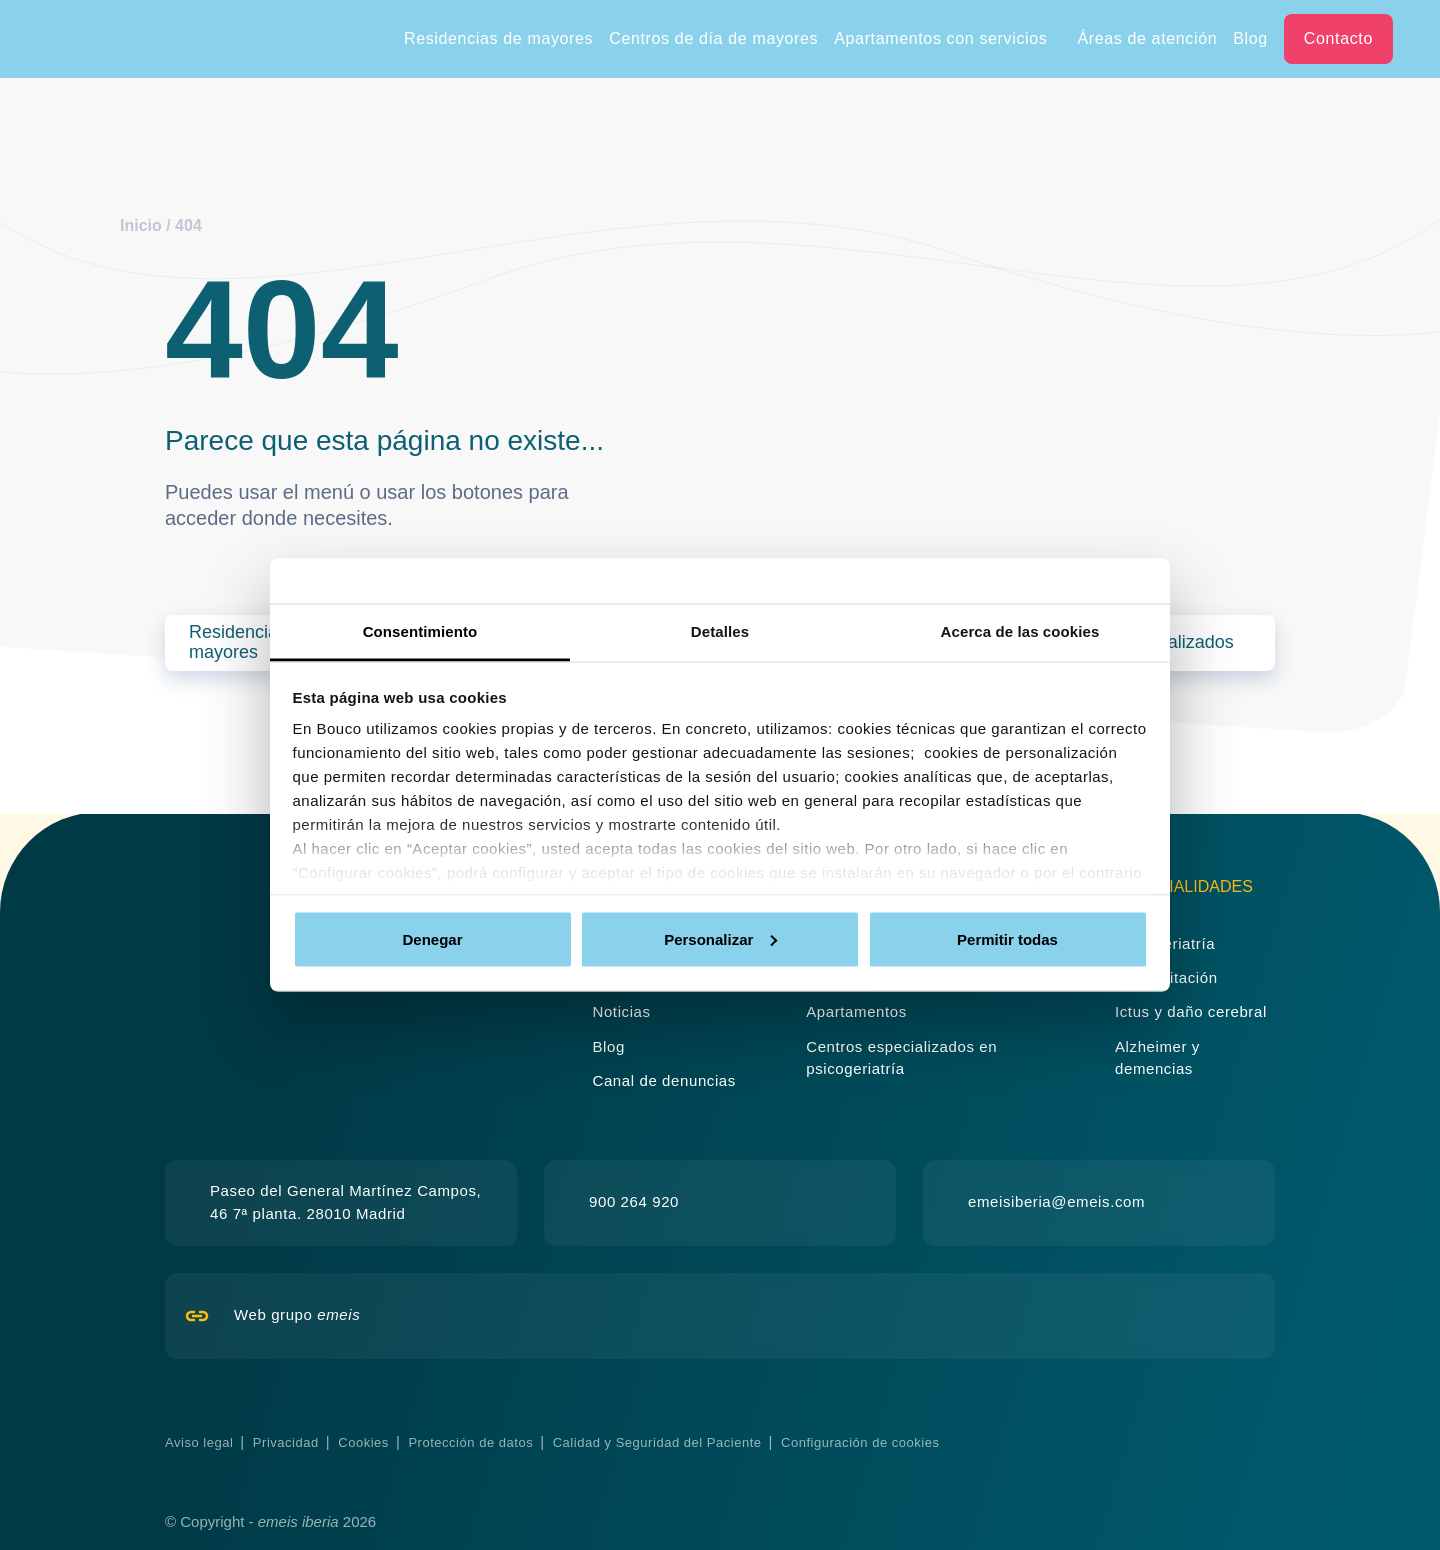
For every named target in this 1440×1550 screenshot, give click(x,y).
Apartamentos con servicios (940, 38)
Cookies (363, 1442)
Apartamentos (856, 1011)
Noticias (622, 1011)
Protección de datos (470, 1442)
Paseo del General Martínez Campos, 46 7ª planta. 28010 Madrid (345, 1201)
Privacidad (286, 1442)
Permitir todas (1007, 938)
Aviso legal (199, 1442)
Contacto (1338, 38)
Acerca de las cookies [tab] (1020, 631)
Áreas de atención (1147, 38)
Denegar (432, 938)
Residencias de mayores (498, 38)
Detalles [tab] (720, 631)
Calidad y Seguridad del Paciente (657, 1442)
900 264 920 (634, 1201)
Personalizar (720, 938)
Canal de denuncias (664, 1080)
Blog (1250, 38)
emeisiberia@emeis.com (1056, 1201)
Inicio (141, 225)
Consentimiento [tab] (420, 631)
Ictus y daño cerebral (1191, 1011)
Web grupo (297, 1314)
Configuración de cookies (860, 1442)
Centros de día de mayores (713, 38)
